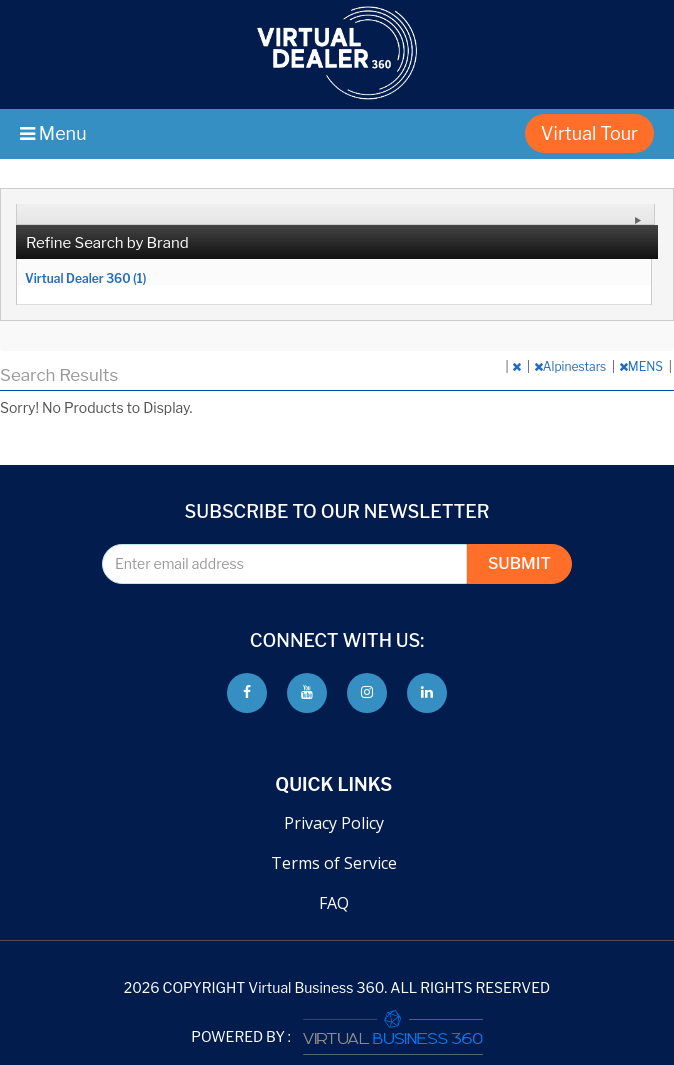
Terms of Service (334, 863)
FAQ (334, 903)
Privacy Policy (334, 823)
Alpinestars (571, 366)
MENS (642, 366)
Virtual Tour (589, 133)
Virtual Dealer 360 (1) (85, 278)
